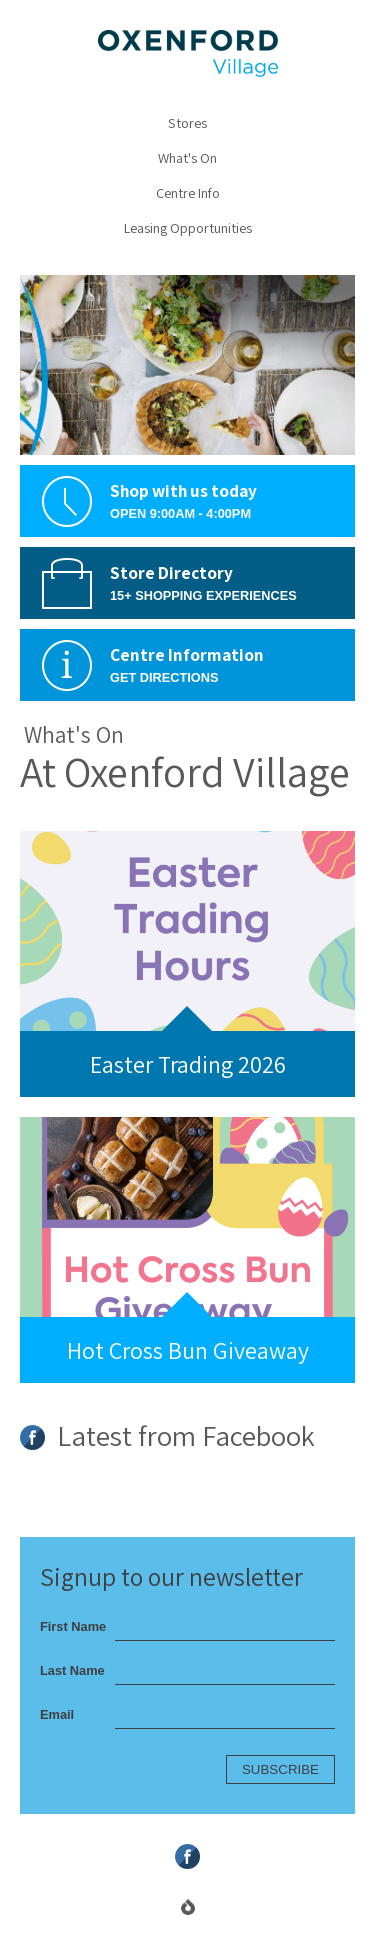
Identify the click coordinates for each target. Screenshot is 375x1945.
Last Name (72, 1670)
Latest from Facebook (167, 1438)
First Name (73, 1626)
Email (57, 1714)
